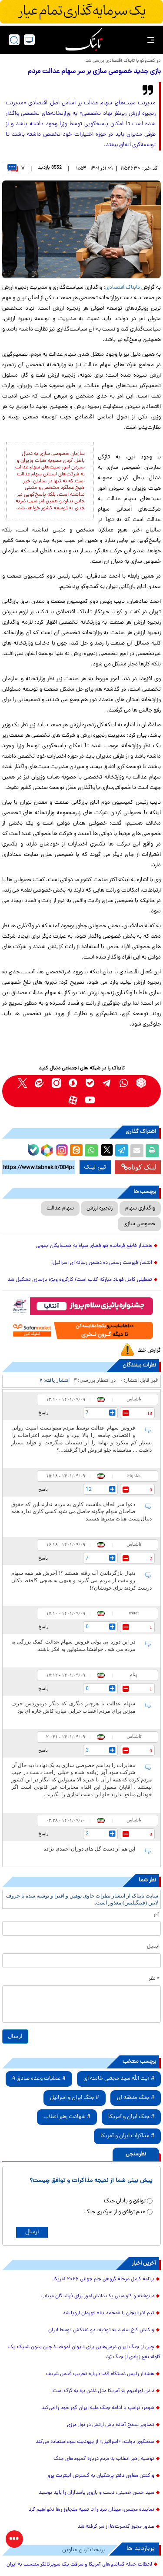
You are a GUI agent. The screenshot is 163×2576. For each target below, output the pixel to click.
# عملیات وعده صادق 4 (39, 2079)
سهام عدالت (60, 1208)
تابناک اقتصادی (122, 288)
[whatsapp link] (124, 1082)
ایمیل (153, 1947)
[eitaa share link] (76, 1150)
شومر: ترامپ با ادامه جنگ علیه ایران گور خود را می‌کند (97, 2408)
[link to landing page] (84, 40)
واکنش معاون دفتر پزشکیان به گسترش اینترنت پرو (101, 2476)
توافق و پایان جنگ (125, 2201)
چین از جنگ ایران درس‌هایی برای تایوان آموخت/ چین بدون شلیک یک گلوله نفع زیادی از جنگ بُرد (84, 2352)
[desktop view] (29, 39)
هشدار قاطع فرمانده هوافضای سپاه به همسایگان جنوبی (94, 1246)
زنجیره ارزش (99, 1208)
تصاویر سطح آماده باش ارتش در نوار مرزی (110, 2425)
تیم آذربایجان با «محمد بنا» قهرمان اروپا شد (108, 2313)
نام (157, 1914)
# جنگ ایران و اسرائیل (74, 2098)
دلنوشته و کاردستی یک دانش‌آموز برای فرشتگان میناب (97, 2296)
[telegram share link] (121, 1150)
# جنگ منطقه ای (135, 2098)
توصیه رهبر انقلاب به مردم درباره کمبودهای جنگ (103, 2459)
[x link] (22, 1082)
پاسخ (43, 1412)
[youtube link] (90, 1099)
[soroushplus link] (73, 1082)
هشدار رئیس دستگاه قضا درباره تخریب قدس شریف (100, 2374)
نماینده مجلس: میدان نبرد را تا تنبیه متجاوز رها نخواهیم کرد (91, 2510)
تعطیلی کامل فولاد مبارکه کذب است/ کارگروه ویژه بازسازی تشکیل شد (79, 1280)
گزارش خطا (149, 1350)
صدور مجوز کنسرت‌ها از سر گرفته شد (115, 2527)
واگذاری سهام (140, 1208)
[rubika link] (141, 1082)
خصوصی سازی (139, 1224)
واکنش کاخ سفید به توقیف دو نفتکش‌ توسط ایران (101, 2330)
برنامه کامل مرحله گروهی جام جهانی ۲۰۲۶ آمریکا (103, 2279)
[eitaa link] (39, 1082)
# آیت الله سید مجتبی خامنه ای (118, 2079)
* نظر (154, 1979)
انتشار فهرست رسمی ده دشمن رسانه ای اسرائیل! (101, 1263)
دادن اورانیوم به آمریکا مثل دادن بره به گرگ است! (102, 2391)
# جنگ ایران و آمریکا (131, 2117)
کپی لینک (95, 1167)
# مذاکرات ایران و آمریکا (127, 2136)
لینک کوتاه (138, 1167)
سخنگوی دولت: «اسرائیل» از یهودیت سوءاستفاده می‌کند (95, 2442)
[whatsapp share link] (91, 1150)
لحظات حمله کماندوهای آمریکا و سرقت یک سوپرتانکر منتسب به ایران (79, 2565)
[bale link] (90, 1082)
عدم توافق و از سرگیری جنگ (115, 2212)
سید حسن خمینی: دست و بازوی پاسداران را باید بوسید (96, 2493)
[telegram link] (107, 1082)
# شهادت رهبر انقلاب (66, 2117)
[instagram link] (56, 1082)
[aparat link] (73, 1099)
